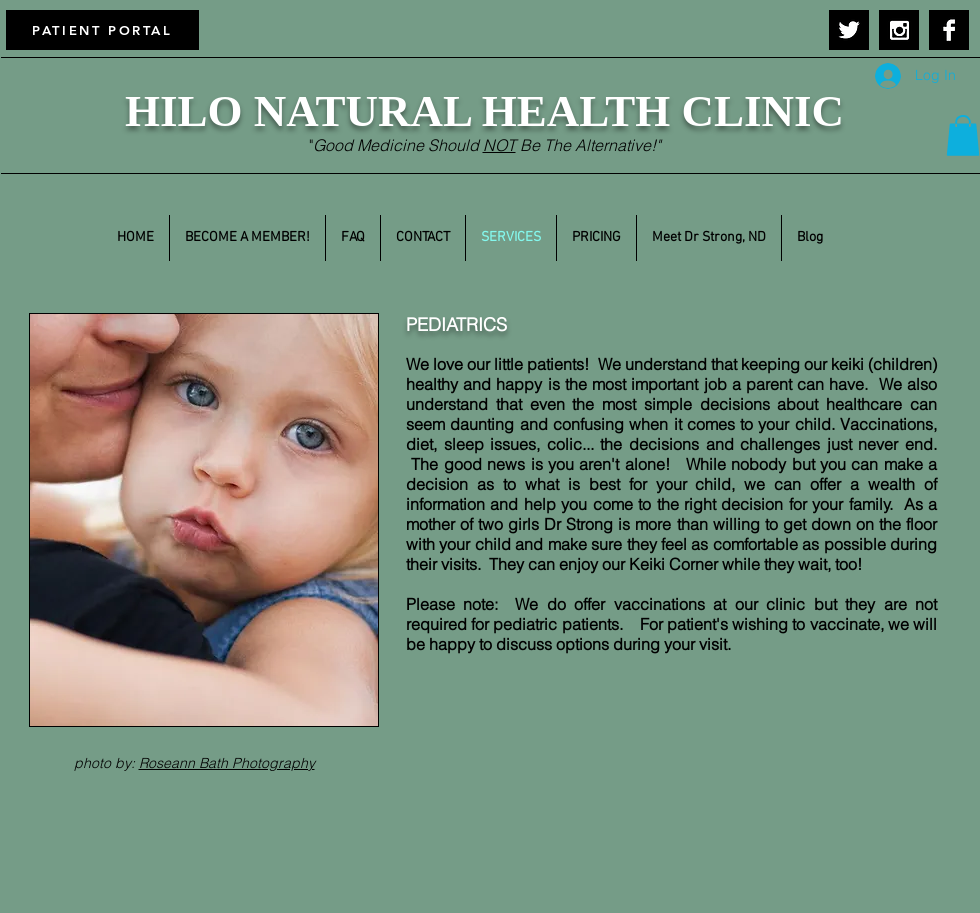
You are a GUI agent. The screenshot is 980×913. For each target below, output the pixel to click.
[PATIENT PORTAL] (102, 30)
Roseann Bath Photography (227, 763)
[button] (963, 135)
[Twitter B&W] (849, 30)
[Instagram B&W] (899, 30)
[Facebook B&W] (949, 30)
